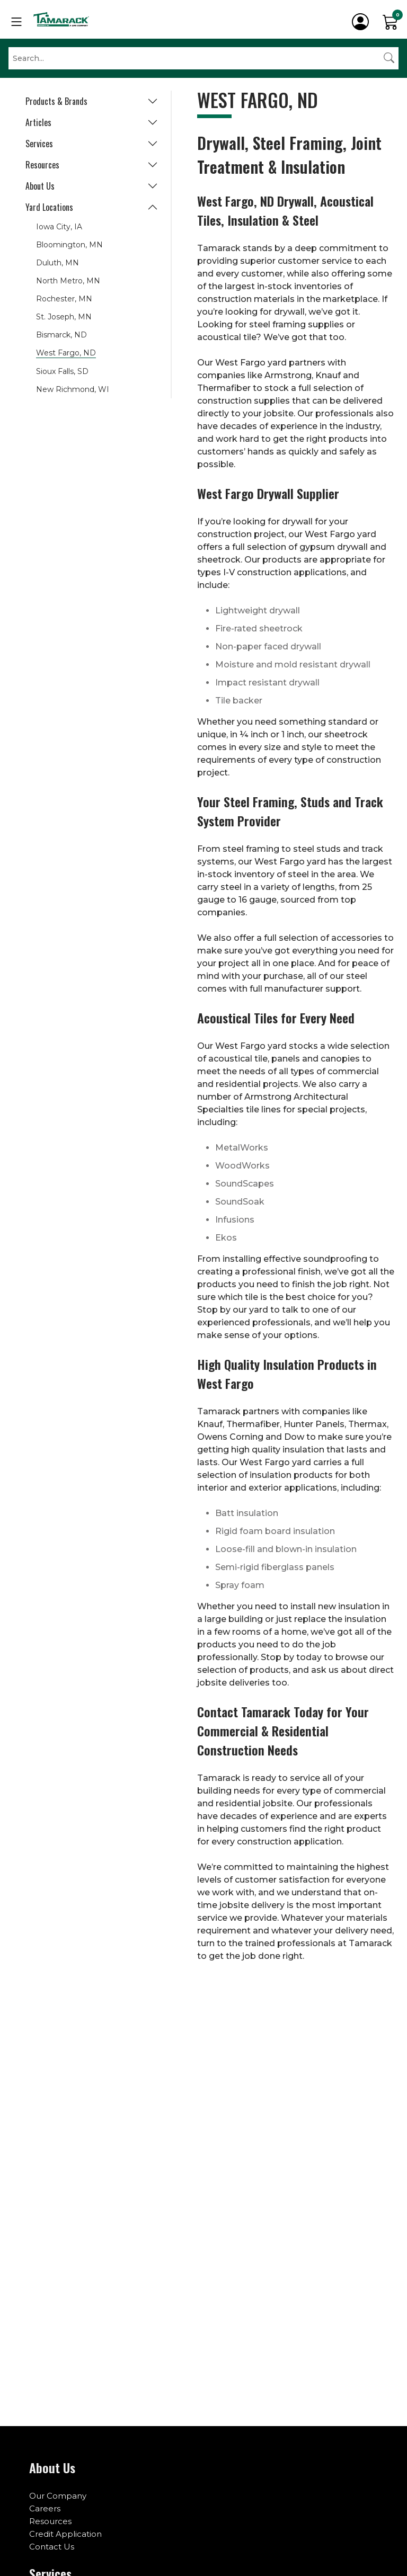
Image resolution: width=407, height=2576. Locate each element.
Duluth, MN (57, 263)
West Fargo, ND (66, 353)
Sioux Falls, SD (62, 371)
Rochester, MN (64, 299)
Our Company (57, 2496)
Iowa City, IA (59, 226)
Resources (42, 164)
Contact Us (51, 2547)
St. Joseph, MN (64, 317)
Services (39, 143)
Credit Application (65, 2534)
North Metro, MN (68, 281)
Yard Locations (49, 207)
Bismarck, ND (61, 335)
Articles (38, 122)
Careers (44, 2508)
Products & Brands (56, 101)
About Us (40, 186)
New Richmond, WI (72, 389)
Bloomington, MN (69, 244)
